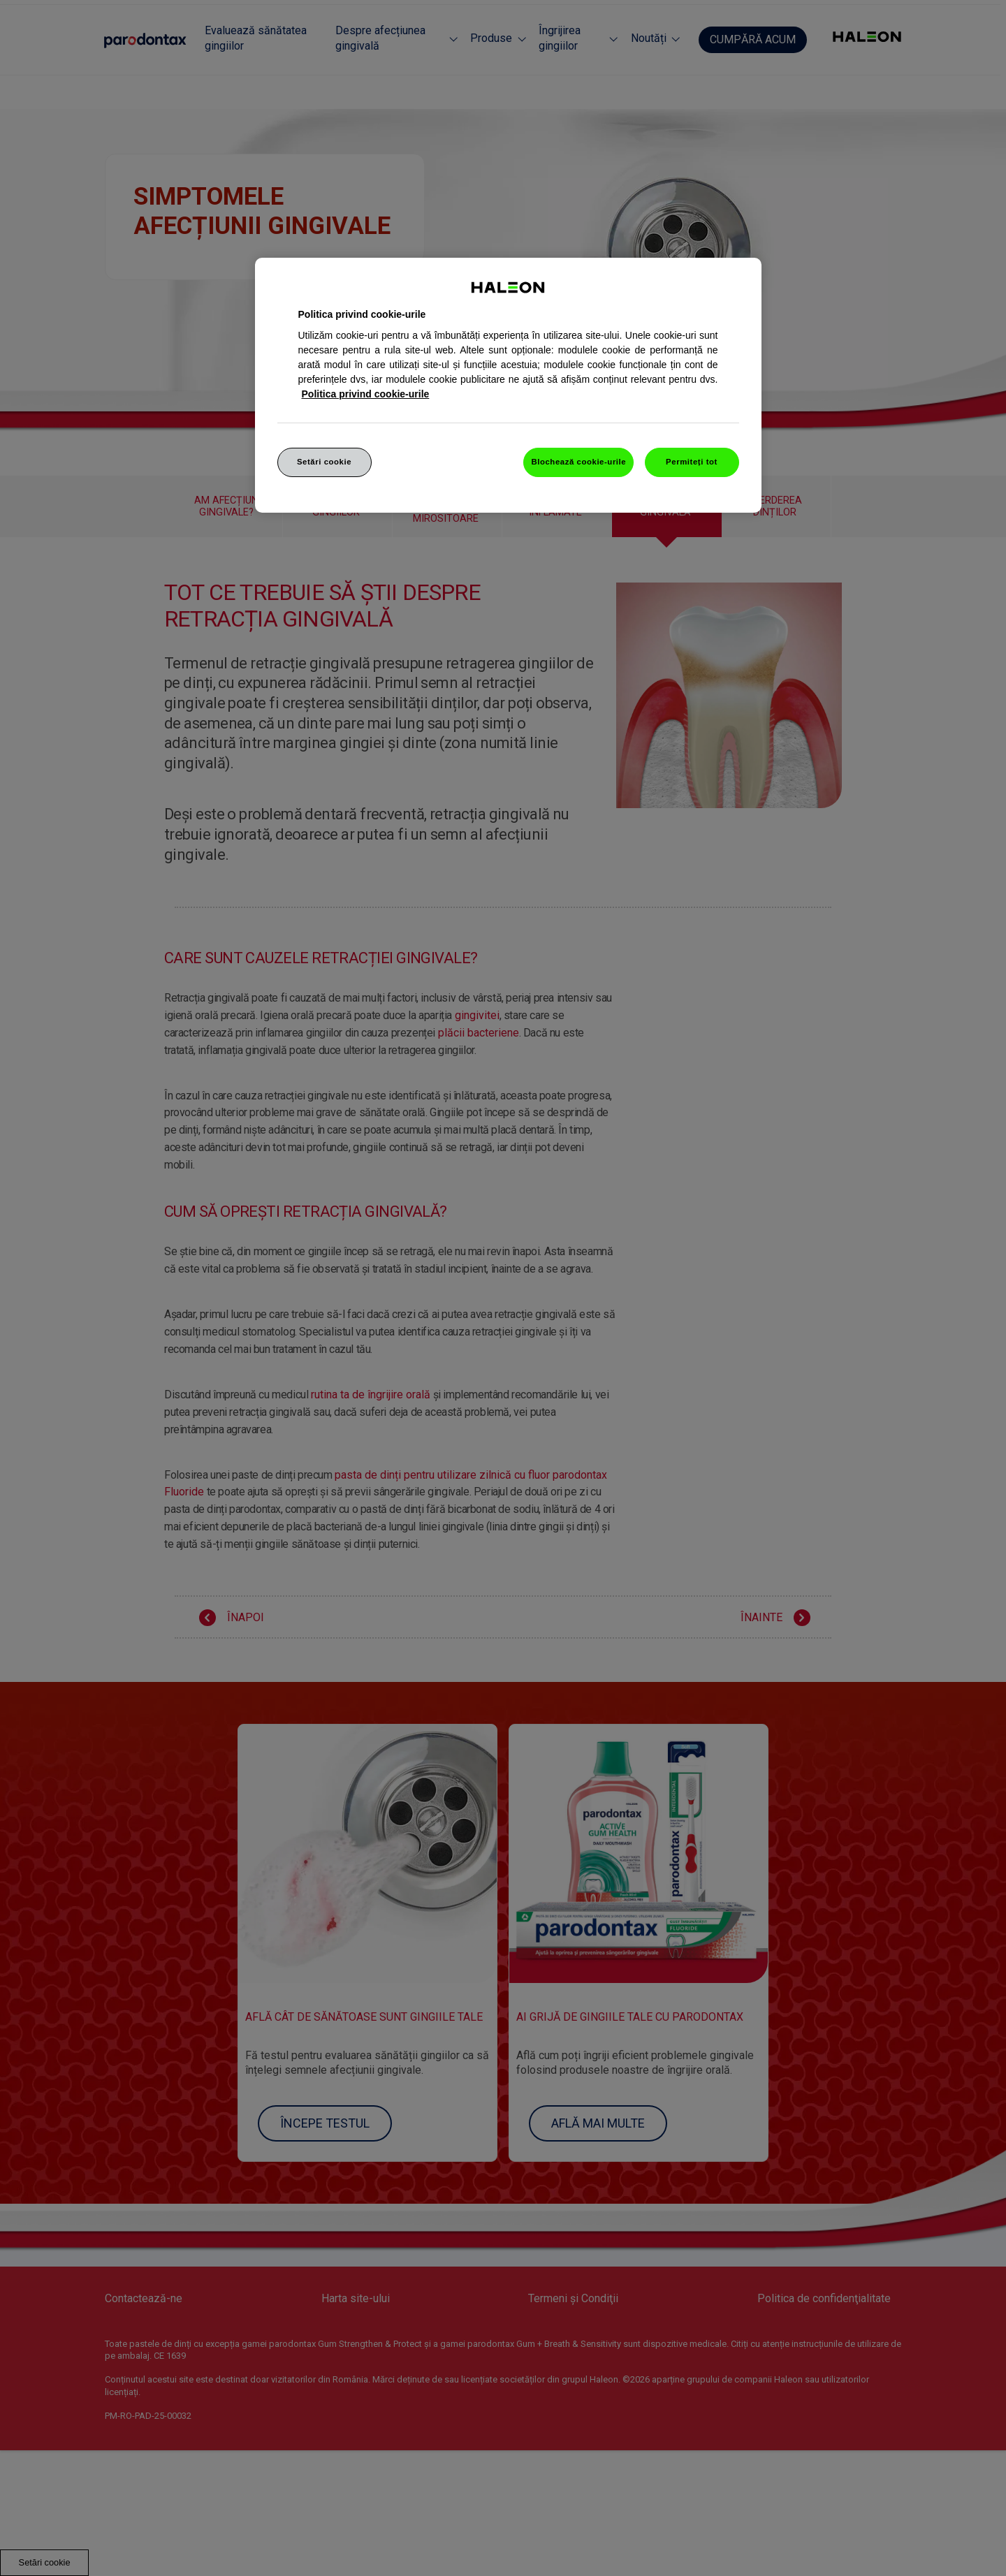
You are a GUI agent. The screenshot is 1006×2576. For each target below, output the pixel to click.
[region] (508, 385)
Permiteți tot (691, 462)
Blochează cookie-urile (578, 462)
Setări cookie (324, 462)
